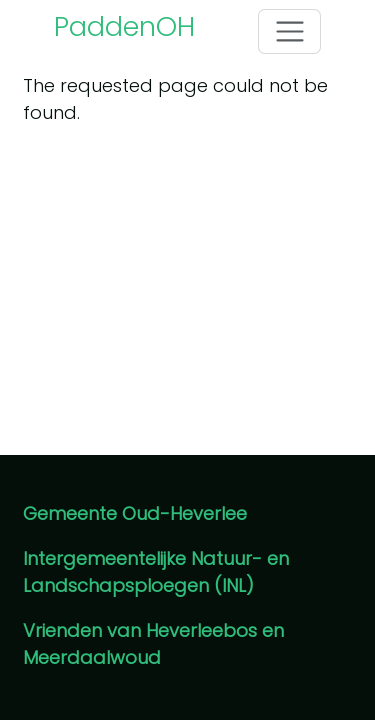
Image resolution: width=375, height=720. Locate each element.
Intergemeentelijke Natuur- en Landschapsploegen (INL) (156, 572)
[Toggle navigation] (289, 31)
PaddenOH (124, 26)
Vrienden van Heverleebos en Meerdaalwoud (153, 644)
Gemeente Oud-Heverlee (135, 513)
